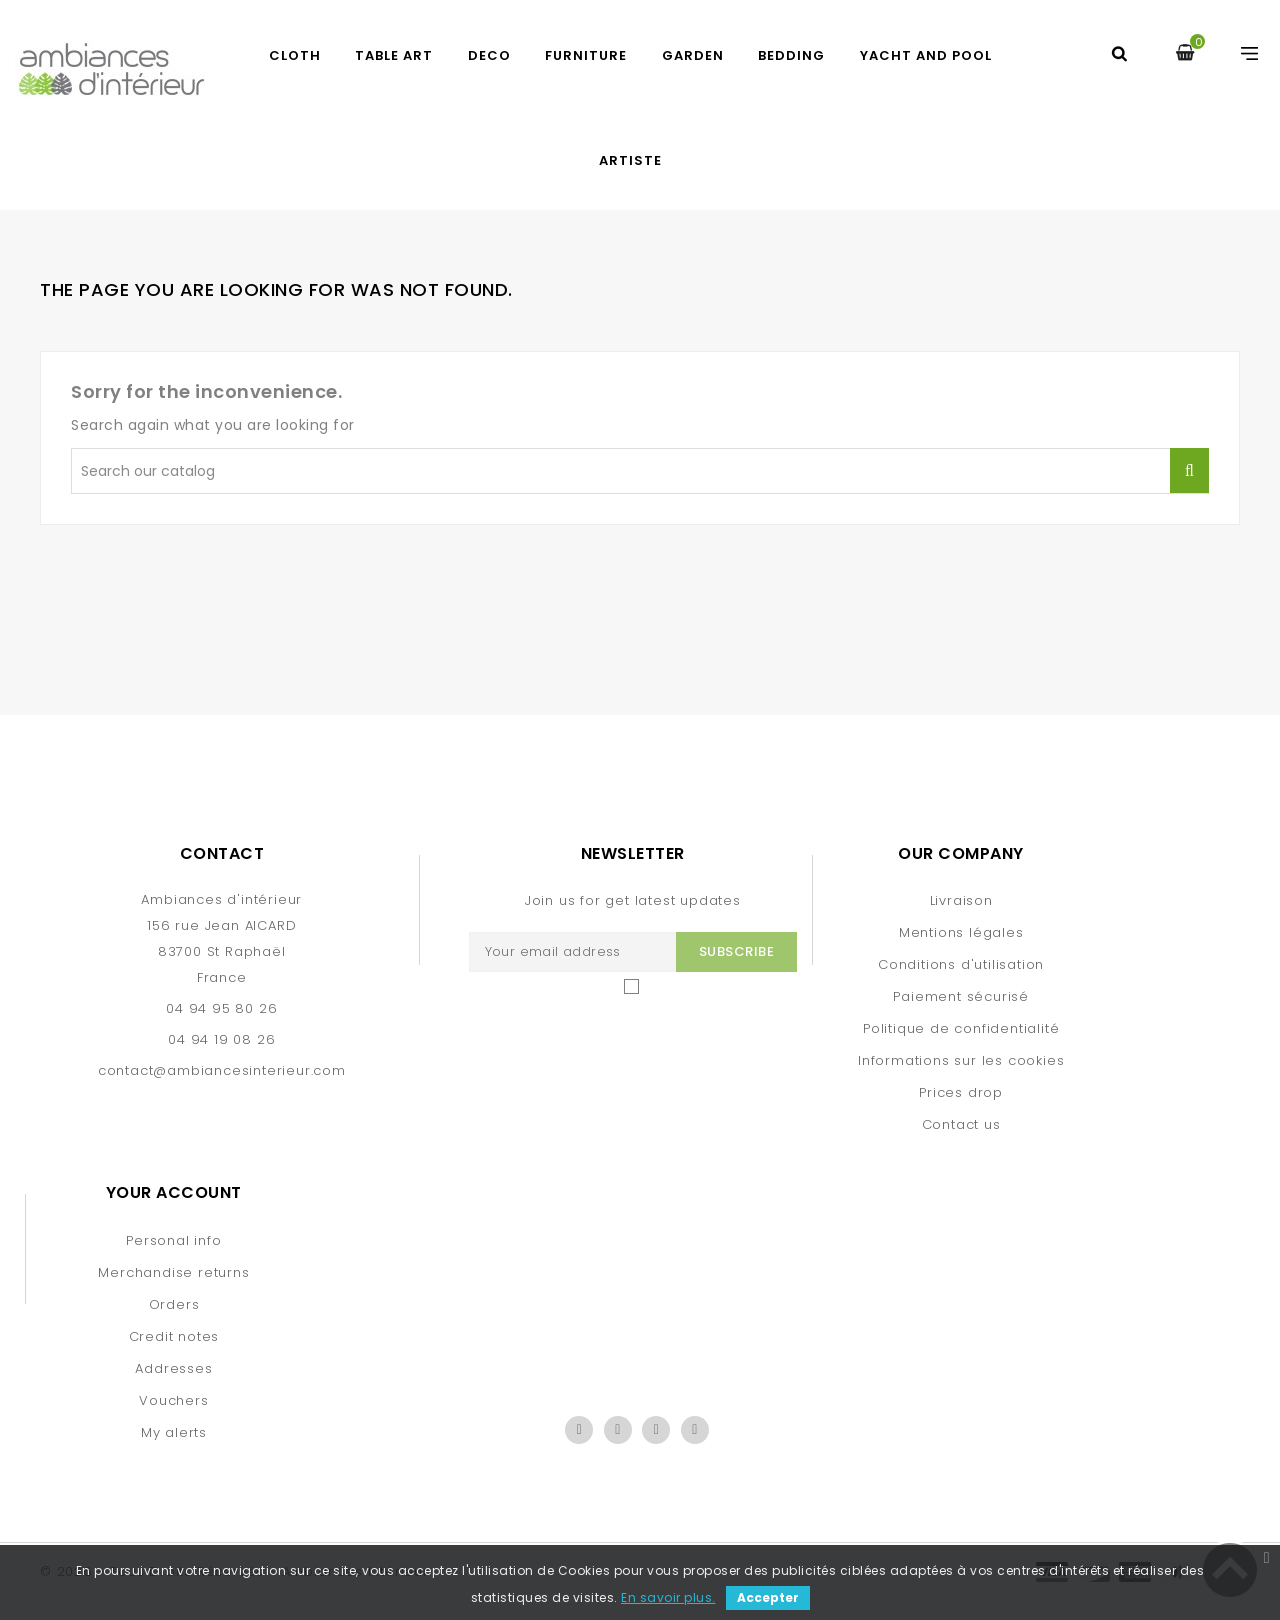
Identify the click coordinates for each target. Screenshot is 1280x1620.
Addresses (173, 1368)
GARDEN (693, 55)
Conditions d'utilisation (961, 964)
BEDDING (791, 55)
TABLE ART (394, 55)
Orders (174, 1304)
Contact (222, 853)
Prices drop (961, 1092)
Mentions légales (961, 932)
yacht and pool (926, 55)
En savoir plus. (668, 1597)
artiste (630, 160)
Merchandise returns (173, 1272)
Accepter (768, 1597)
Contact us (961, 1124)
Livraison (961, 900)
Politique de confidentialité (961, 1028)
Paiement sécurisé (961, 996)
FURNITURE (586, 55)
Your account (174, 1192)
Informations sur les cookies (961, 1060)
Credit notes (174, 1336)
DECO (489, 55)
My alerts (174, 1432)
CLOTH (295, 55)
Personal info (173, 1240)
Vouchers (173, 1400)
